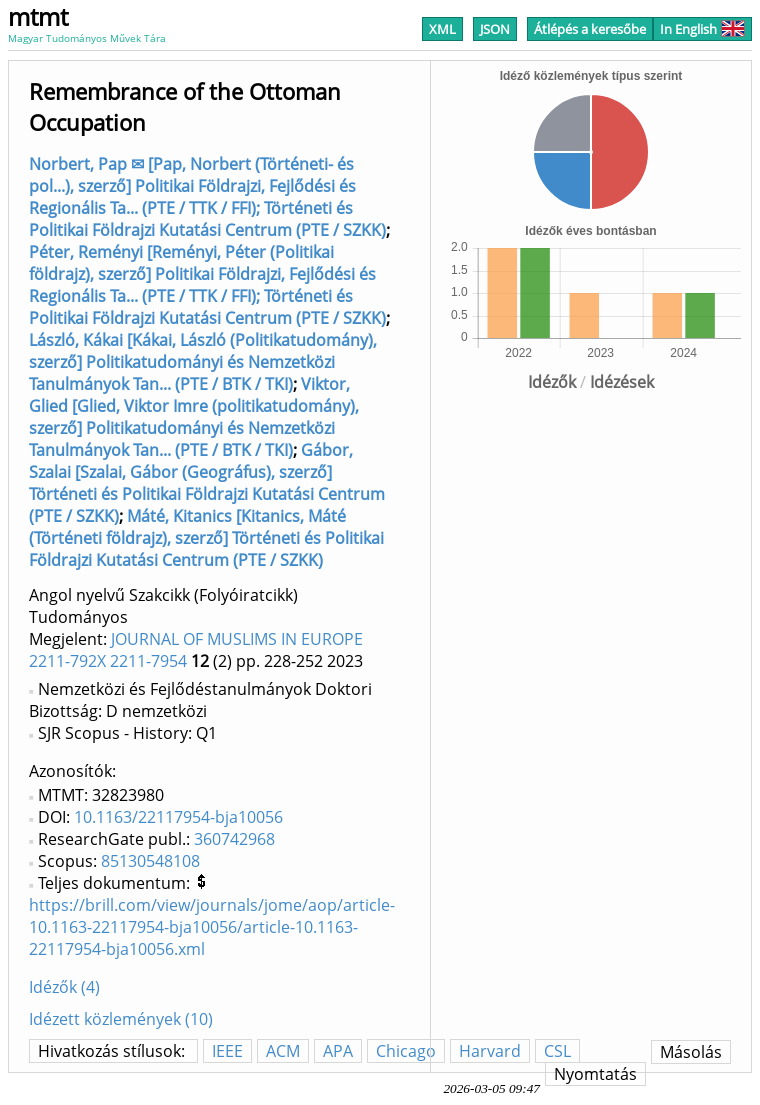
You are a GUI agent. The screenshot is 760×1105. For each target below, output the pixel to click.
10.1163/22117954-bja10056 (178, 817)
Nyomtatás (595, 1074)
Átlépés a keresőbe (590, 29)
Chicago (406, 1051)
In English (702, 29)
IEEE (227, 1051)
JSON (495, 29)
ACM (283, 1051)
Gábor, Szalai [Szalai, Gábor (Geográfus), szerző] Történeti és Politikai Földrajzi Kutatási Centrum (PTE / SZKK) (207, 483)
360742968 (234, 839)
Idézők (552, 382)
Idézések (622, 382)
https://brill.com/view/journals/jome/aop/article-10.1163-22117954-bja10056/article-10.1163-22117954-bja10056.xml (212, 927)
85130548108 (150, 861)
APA (338, 1051)
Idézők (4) (64, 987)
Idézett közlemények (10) (121, 1019)
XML (442, 29)
